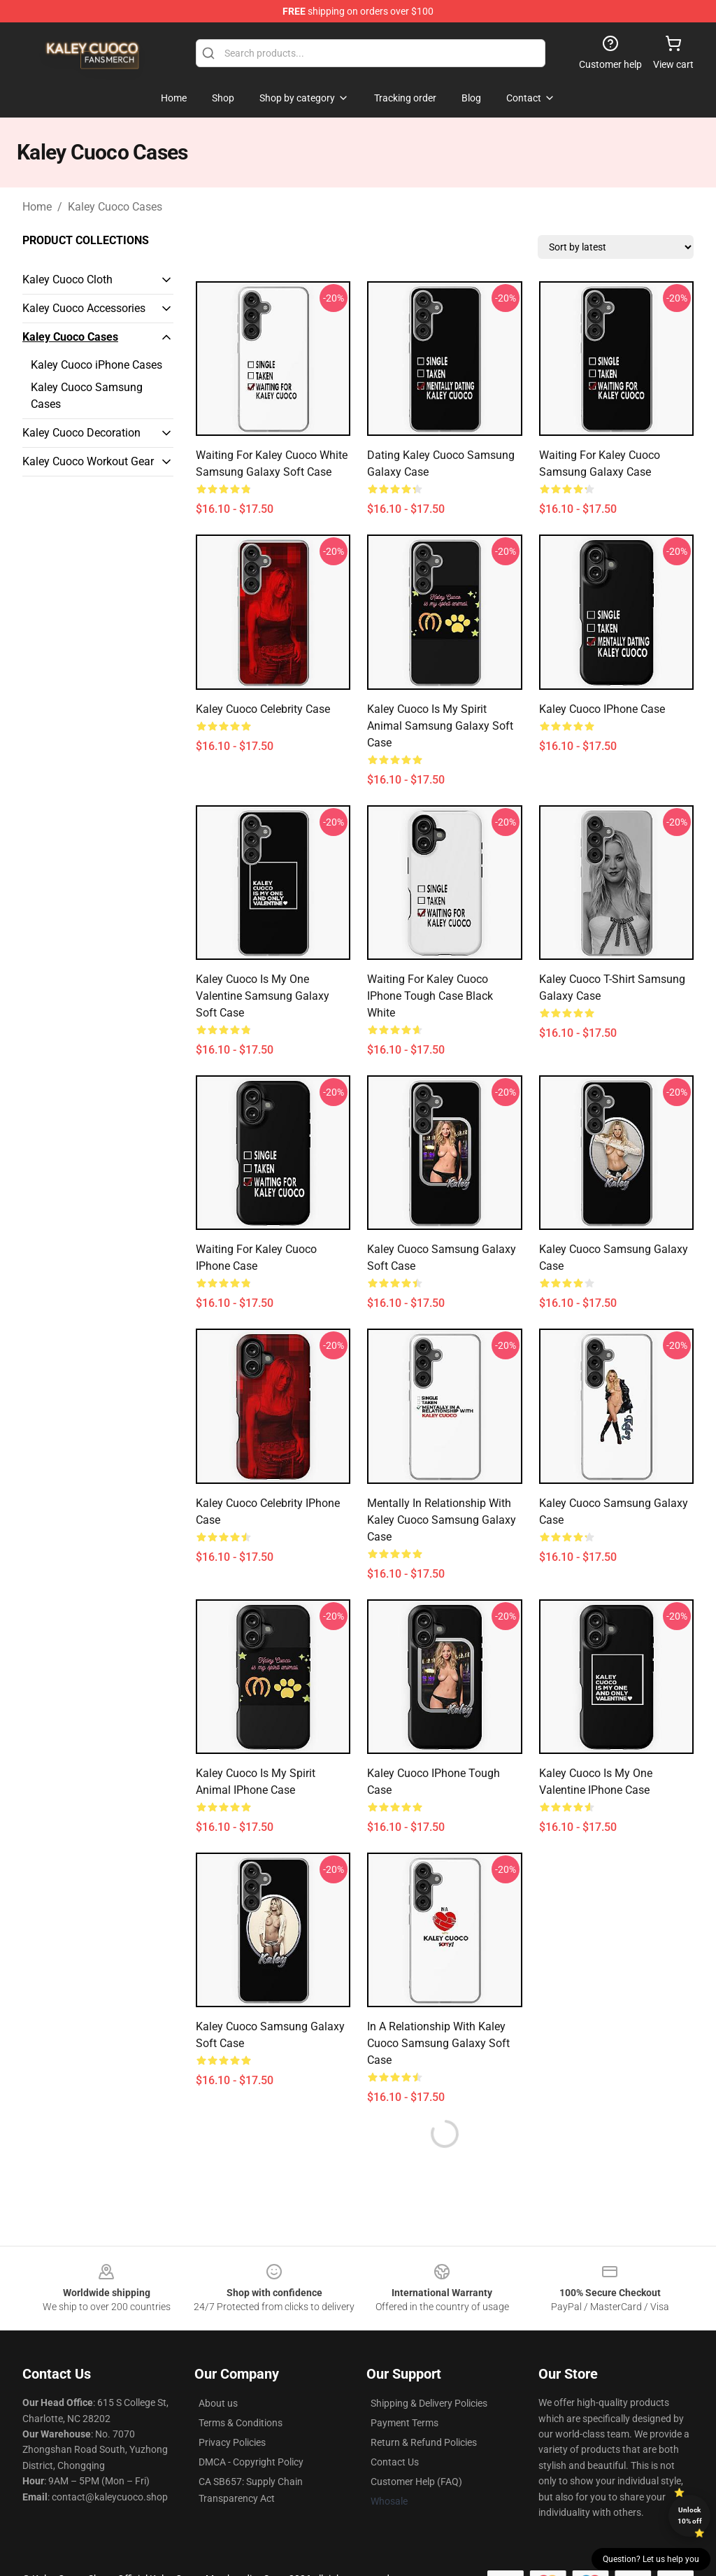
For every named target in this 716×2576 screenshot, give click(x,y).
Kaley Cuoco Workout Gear (88, 461)
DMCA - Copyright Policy (251, 2462)
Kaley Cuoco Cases (115, 206)
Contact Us (395, 2462)
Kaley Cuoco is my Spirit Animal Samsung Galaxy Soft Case (440, 725)
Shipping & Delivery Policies (429, 2403)
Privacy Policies (232, 2442)
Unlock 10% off (690, 2515)
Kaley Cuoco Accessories (83, 308)
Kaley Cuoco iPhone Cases (96, 364)
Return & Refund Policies (424, 2442)
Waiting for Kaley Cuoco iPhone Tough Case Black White (430, 995)
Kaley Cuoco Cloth (67, 279)
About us (218, 2403)
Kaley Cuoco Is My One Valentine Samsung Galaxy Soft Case (262, 995)
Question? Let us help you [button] (651, 2559)
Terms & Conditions (240, 2422)
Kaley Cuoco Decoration (81, 432)
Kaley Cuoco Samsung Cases (87, 396)
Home (37, 206)
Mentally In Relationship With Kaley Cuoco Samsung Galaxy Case (441, 1519)
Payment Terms (404, 2422)
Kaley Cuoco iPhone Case (602, 709)
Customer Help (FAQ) (416, 2481)
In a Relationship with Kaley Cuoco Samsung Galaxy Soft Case (438, 2043)
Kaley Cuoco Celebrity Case (263, 709)
